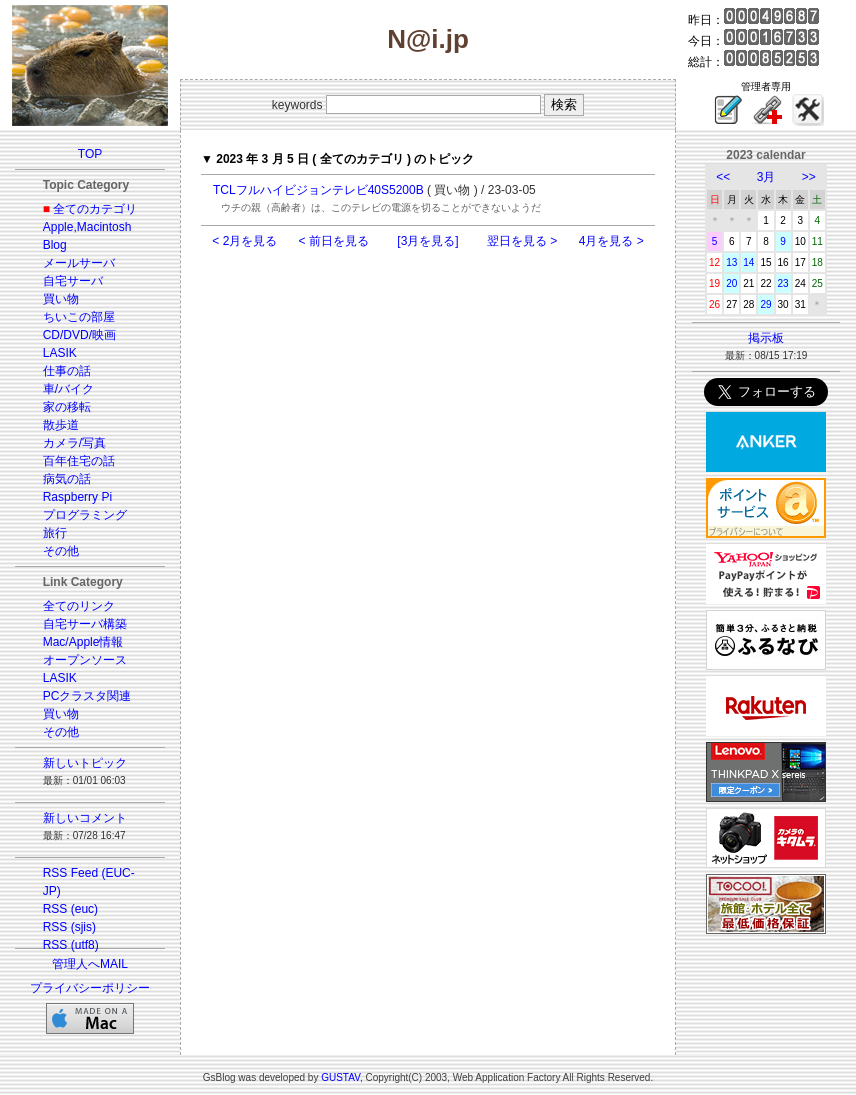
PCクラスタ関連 (87, 696)
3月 (766, 177)
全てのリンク (79, 606)
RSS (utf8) (71, 945)
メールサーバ (79, 263)
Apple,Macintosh (87, 227)
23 (783, 283)
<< (723, 177)
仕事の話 (67, 371)
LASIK (60, 353)
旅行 (55, 533)
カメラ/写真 (74, 443)
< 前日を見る (334, 241)
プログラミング (85, 515)
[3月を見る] (427, 241)
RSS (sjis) (69, 927)
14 (748, 262)
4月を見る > (611, 241)
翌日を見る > (522, 241)
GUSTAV (340, 1077)
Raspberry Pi (77, 497)
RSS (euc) (70, 909)
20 (731, 283)
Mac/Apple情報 (83, 642)
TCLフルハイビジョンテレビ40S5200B (318, 190)
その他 (61, 551)
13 (731, 262)
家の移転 (67, 407)
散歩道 (61, 425)
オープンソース (85, 660)
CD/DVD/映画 (79, 335)
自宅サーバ (73, 281)
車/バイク (68, 389)
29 (765, 304)
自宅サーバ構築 (85, 624)
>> (809, 177)
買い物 (61, 299)
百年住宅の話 (79, 461)
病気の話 (67, 479)
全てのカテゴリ (95, 209)
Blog (55, 245)
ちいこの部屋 (79, 317)
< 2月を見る (244, 241)
